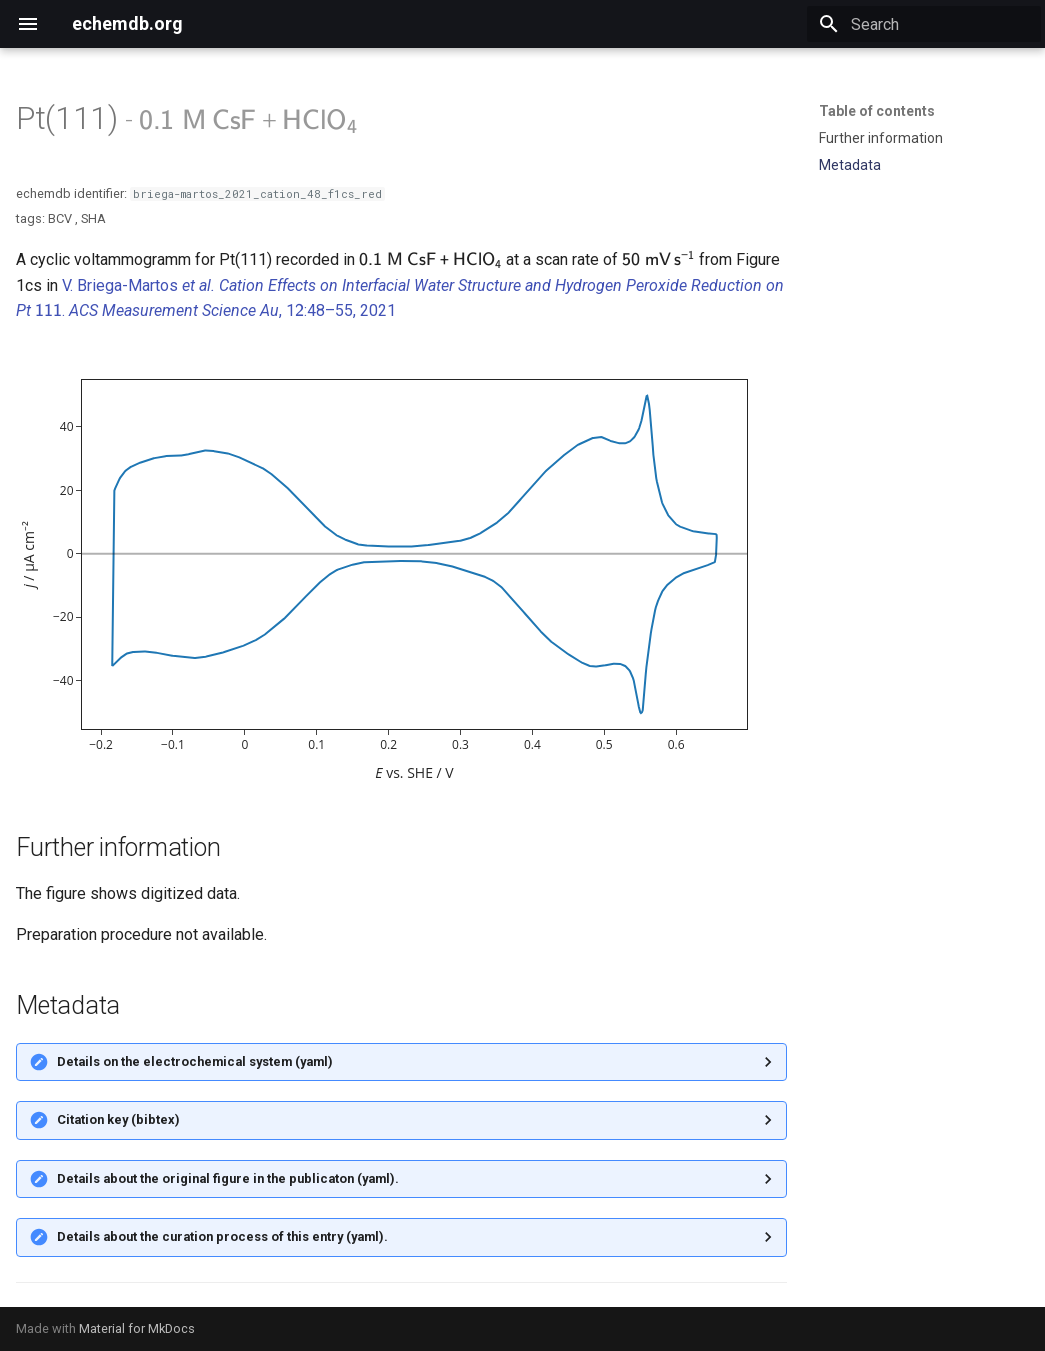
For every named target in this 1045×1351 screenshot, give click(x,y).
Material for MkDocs (137, 1328)
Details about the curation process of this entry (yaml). (222, 1236)
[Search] (924, 24)
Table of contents (877, 111)
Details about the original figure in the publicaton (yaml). (228, 1178)
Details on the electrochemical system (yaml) (195, 1061)
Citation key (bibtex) (118, 1119)
